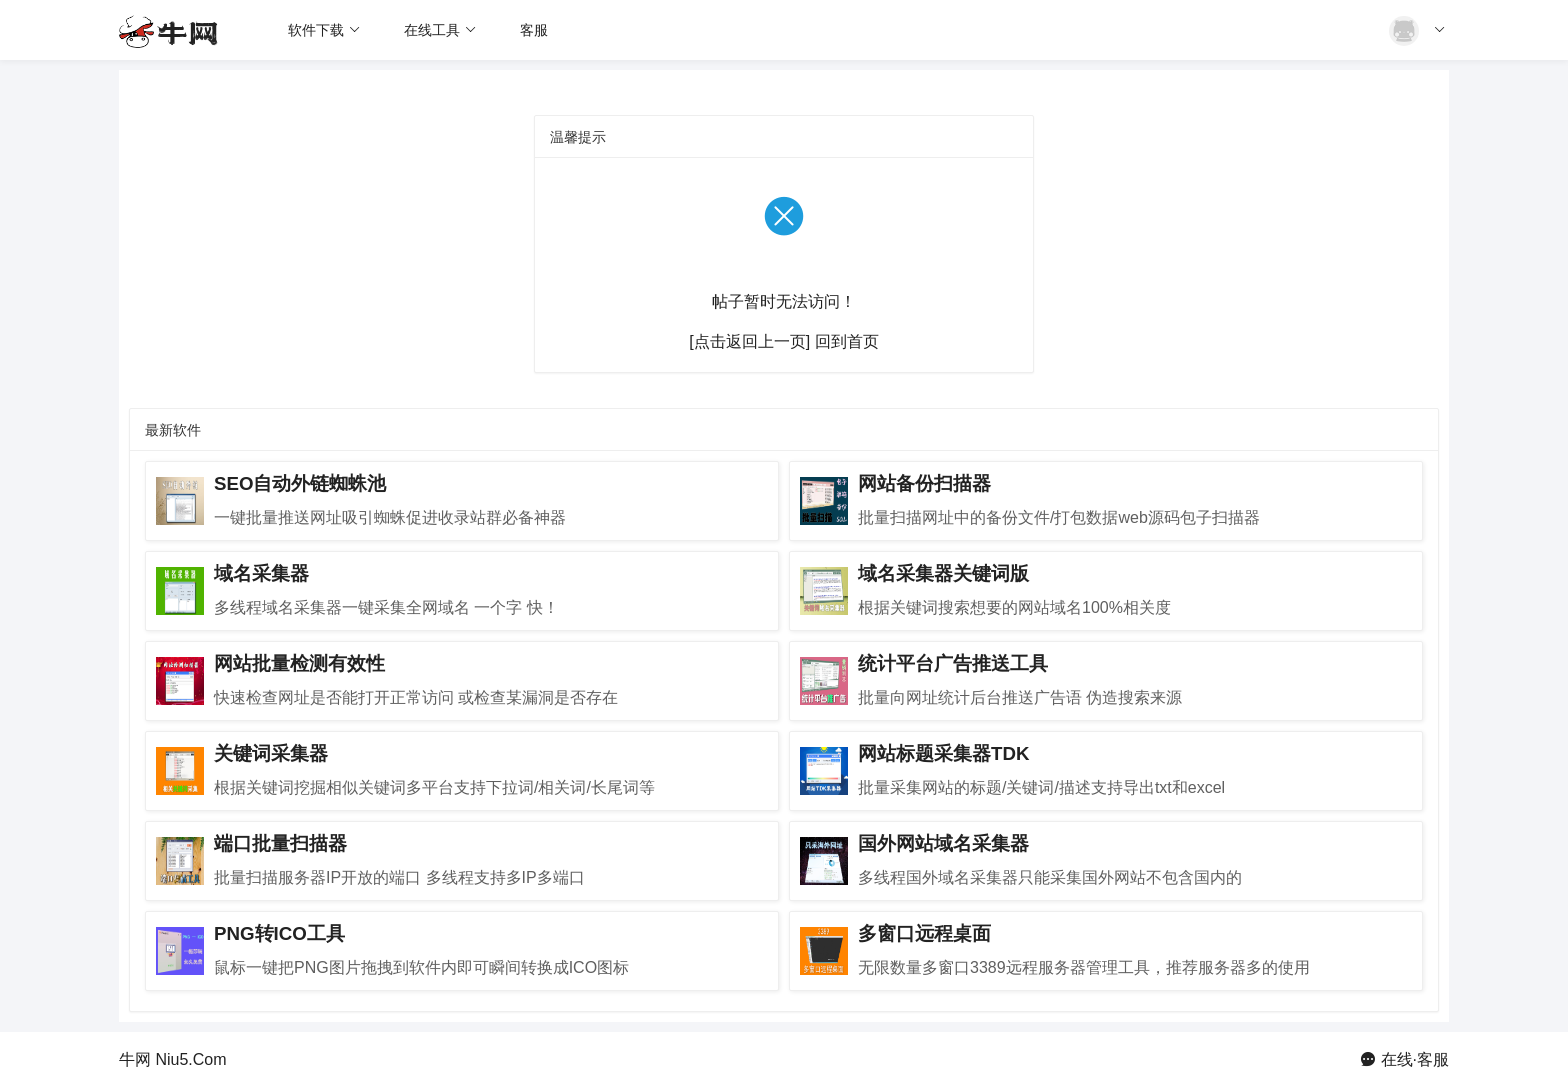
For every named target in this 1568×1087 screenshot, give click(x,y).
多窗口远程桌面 (924, 933)
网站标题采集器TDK (943, 753)
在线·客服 (1415, 1059)
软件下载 (324, 30)
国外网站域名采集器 (943, 843)
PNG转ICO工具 (279, 933)
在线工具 (440, 30)
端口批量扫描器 (280, 843)
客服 (534, 30)
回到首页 (847, 341)
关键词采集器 (271, 753)
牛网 (135, 1059)
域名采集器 (261, 573)
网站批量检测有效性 (299, 663)
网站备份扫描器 (924, 483)
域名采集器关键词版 (943, 573)
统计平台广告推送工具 (953, 663)
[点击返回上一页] (749, 341)
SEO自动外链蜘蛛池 (300, 483)
